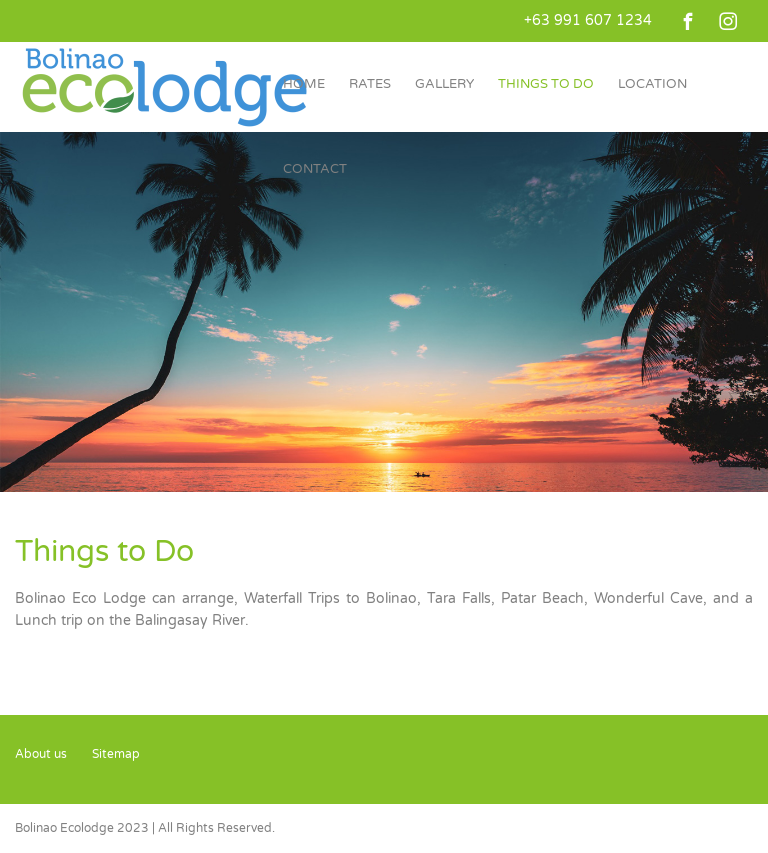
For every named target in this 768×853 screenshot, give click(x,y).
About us (41, 754)
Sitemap (116, 754)
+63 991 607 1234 (588, 20)
